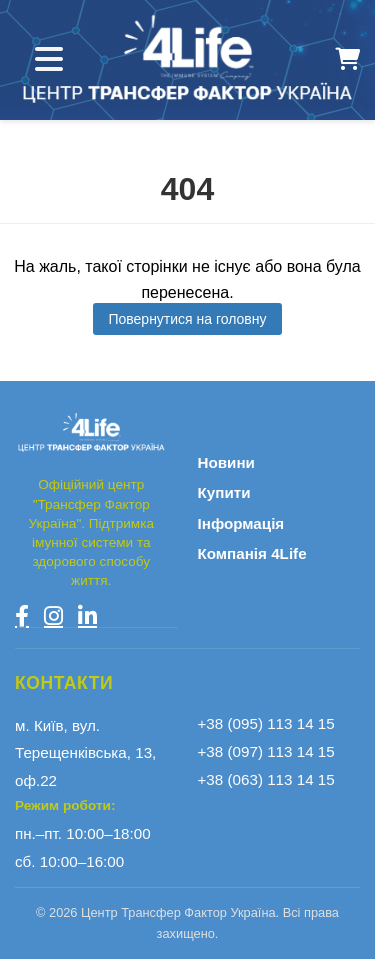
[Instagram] (53, 616)
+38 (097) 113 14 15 (266, 751)
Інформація (241, 523)
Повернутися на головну (187, 319)
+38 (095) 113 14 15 (266, 723)
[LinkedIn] (87, 616)
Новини (226, 462)
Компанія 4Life (252, 553)
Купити (224, 492)
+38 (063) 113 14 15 (266, 779)
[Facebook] (22, 616)
